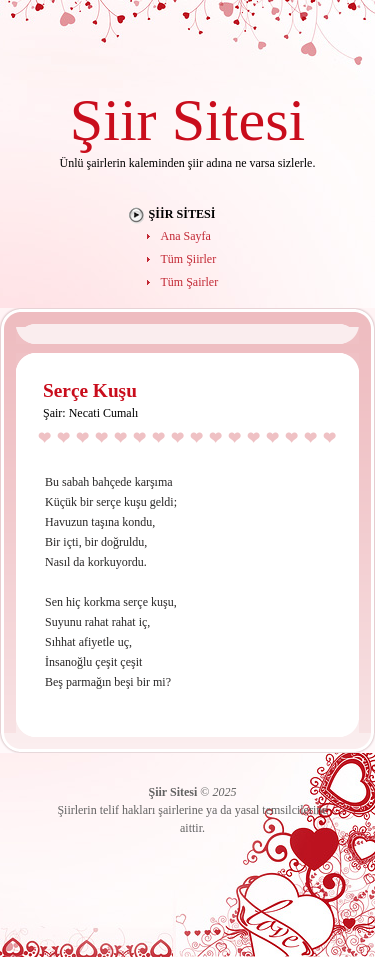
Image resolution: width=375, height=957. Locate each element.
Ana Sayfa (186, 236)
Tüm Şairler (190, 282)
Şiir (113, 119)
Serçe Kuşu (90, 390)
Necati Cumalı (104, 413)
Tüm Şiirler (189, 259)
